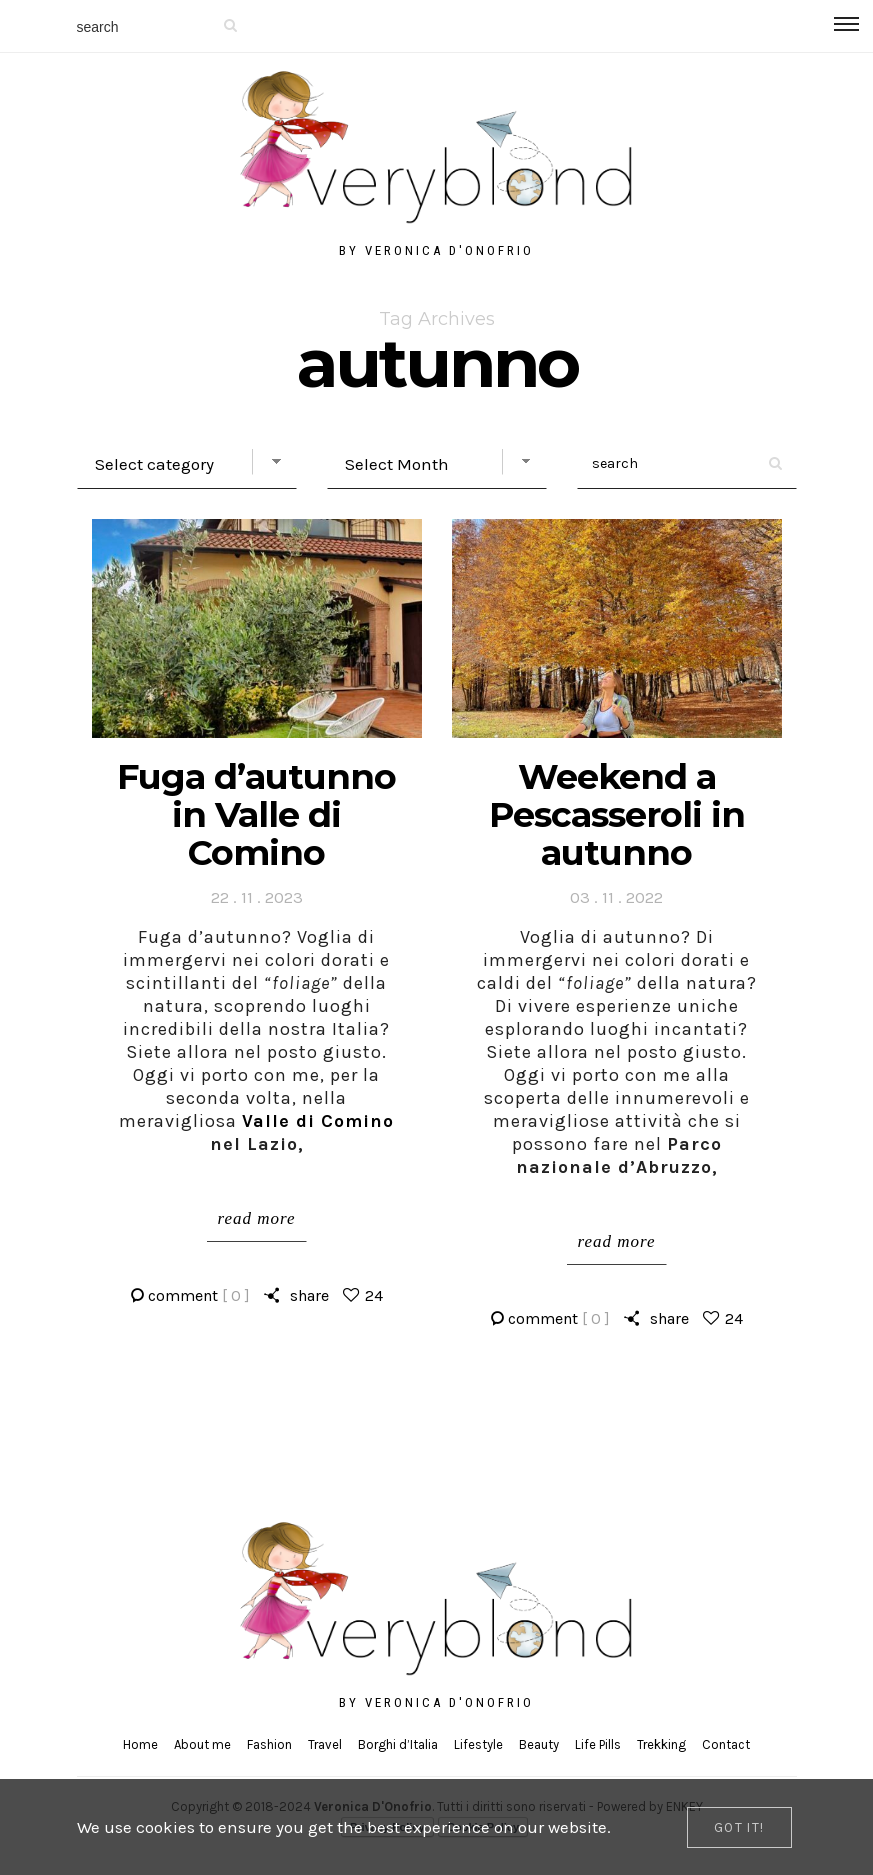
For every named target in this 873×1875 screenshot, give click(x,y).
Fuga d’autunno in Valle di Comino (256, 814)
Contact (726, 1744)
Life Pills (598, 1744)
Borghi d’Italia (398, 1744)
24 (374, 1295)
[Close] (739, 1827)
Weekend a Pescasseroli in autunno (617, 814)
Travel (325, 1744)
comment (199, 1295)
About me (202, 1744)
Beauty (539, 1744)
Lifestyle (478, 1744)
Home (140, 1744)
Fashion (269, 1744)
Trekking (661, 1744)
